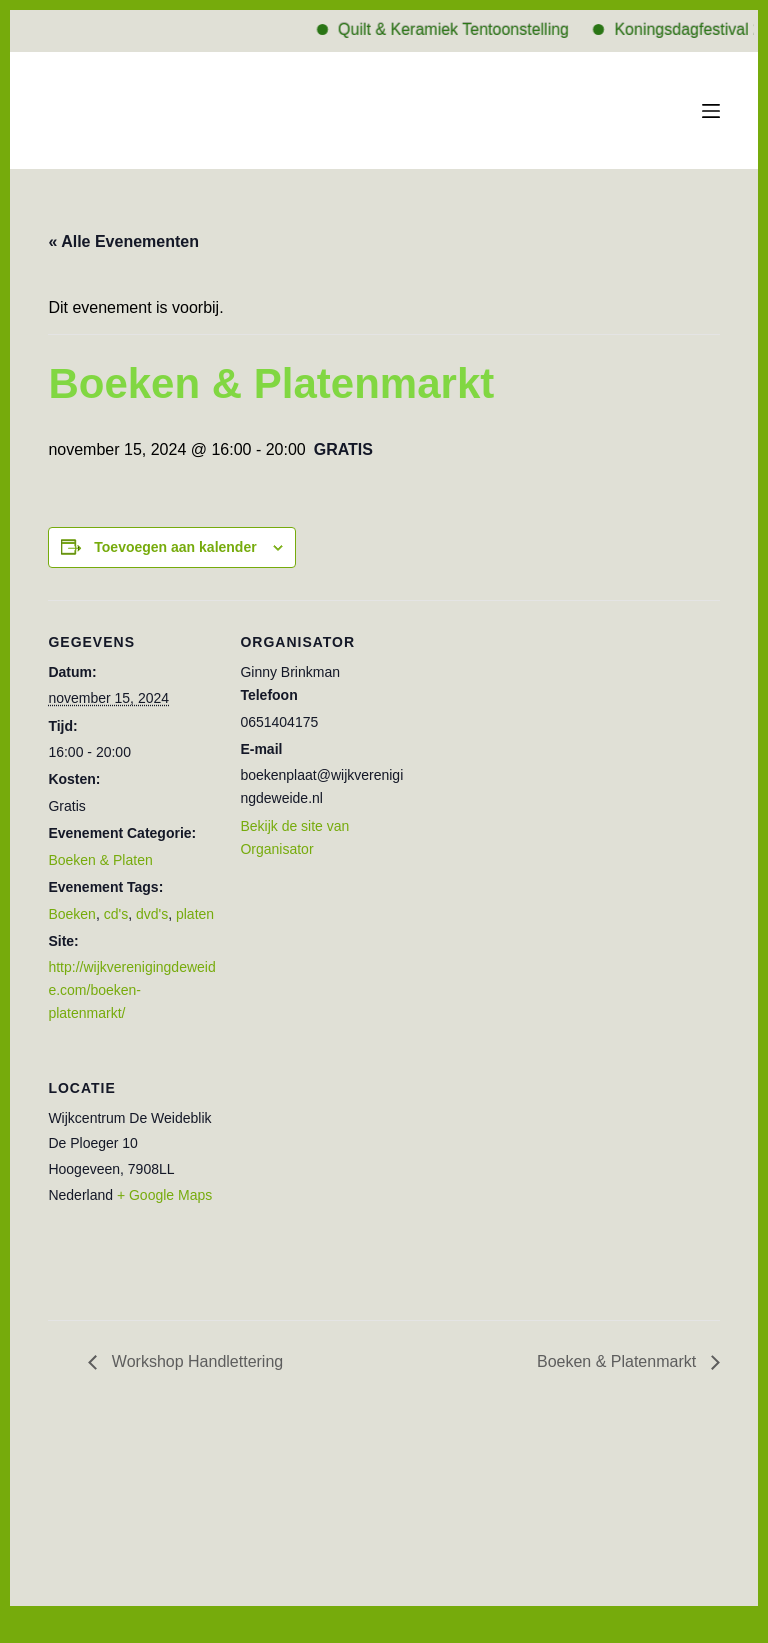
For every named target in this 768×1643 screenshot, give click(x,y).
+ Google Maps (164, 1195)
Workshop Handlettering (195, 1361)
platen (195, 914)
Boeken (71, 914)
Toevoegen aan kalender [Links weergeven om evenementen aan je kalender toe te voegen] (175, 547)
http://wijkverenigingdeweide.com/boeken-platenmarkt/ (131, 990)
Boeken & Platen (100, 860)
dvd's (152, 914)
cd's (116, 914)
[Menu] (711, 111)
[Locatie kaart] (345, 1183)
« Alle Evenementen (123, 241)
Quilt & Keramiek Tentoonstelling (468, 29)
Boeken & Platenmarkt (619, 1361)
